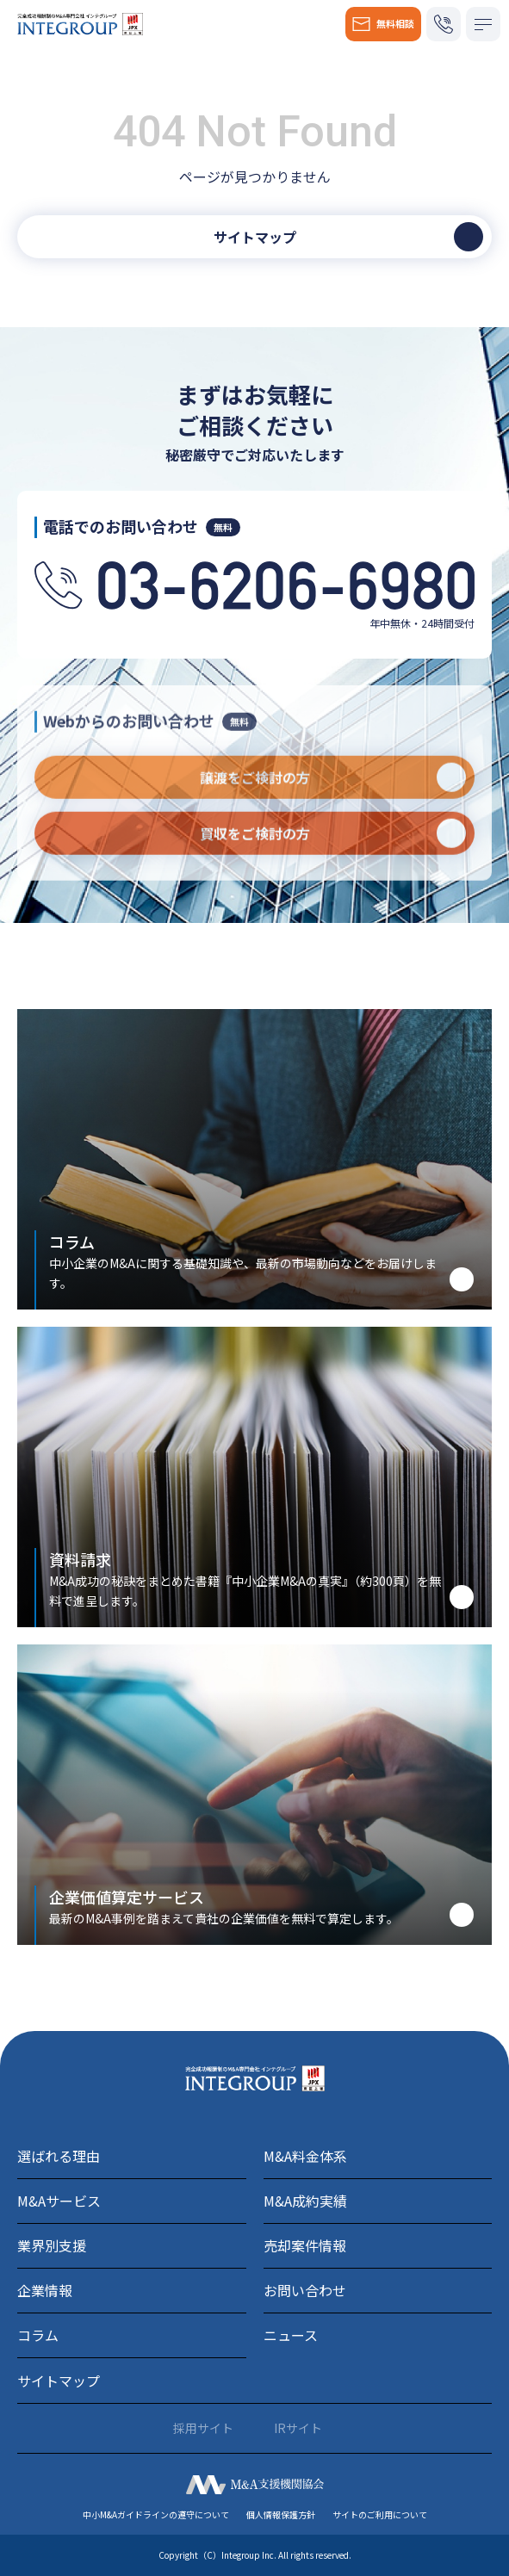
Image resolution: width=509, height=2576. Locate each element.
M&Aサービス (59, 2200)
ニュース (291, 2335)
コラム (38, 2335)
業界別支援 (51, 2245)
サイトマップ (58, 2380)
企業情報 (44, 2290)
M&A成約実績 (305, 2200)
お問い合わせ (305, 2290)
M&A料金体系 (305, 2156)
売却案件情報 (305, 2245)
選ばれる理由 (58, 2156)
